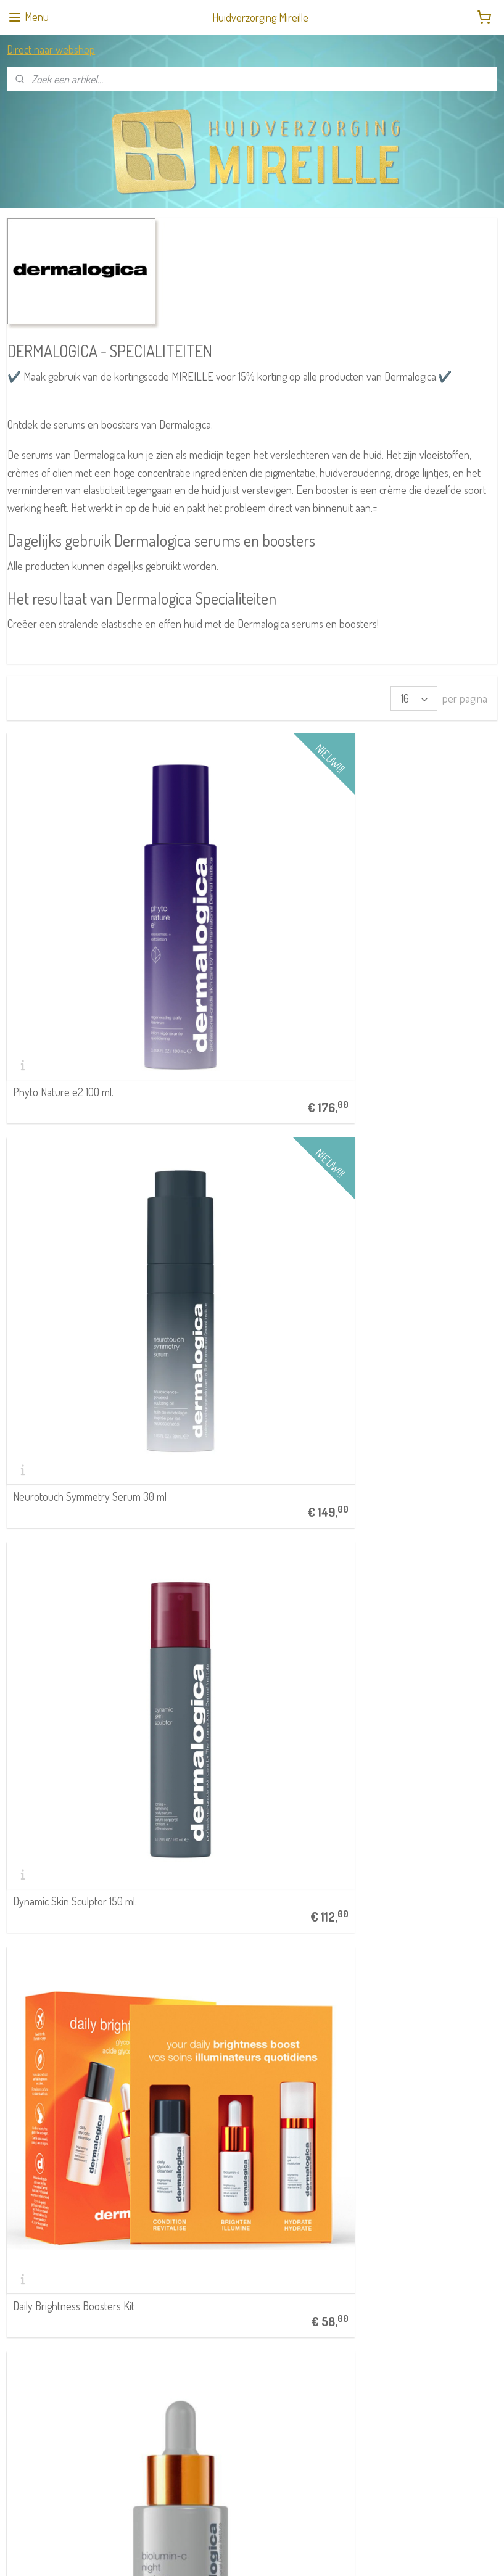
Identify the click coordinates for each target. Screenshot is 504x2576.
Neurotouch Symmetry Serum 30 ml (252, 893)
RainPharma (27, 2258)
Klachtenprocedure (206, 2151)
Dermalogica (27, 2271)
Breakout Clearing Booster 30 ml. (83, 1531)
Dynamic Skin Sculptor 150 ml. (411, 898)
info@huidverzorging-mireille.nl (65, 2206)
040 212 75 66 (36, 2192)
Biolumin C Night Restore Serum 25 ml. (249, 1104)
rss (250, 2553)
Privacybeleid (197, 2165)
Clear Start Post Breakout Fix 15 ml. (79, 1738)
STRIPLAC (23, 2285)
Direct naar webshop (51, 49)
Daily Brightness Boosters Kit (73, 1109)
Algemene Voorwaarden (214, 2137)
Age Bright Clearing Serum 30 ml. (419, 1109)
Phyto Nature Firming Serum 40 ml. (80, 1949)
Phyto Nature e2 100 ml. (63, 898)
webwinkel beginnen (285, 2553)
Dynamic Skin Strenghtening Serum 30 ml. (408, 1315)
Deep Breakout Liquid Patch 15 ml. (246, 1738)
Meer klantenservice (208, 2192)
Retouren (190, 2179)
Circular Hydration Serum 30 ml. (248, 1531)
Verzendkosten (241, 2179)
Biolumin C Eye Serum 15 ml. (72, 1320)
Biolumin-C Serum (219, 1320)
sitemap (231, 2553)
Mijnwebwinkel (369, 2553)
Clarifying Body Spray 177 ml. (408, 1531)
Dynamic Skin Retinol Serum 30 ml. (415, 1738)
